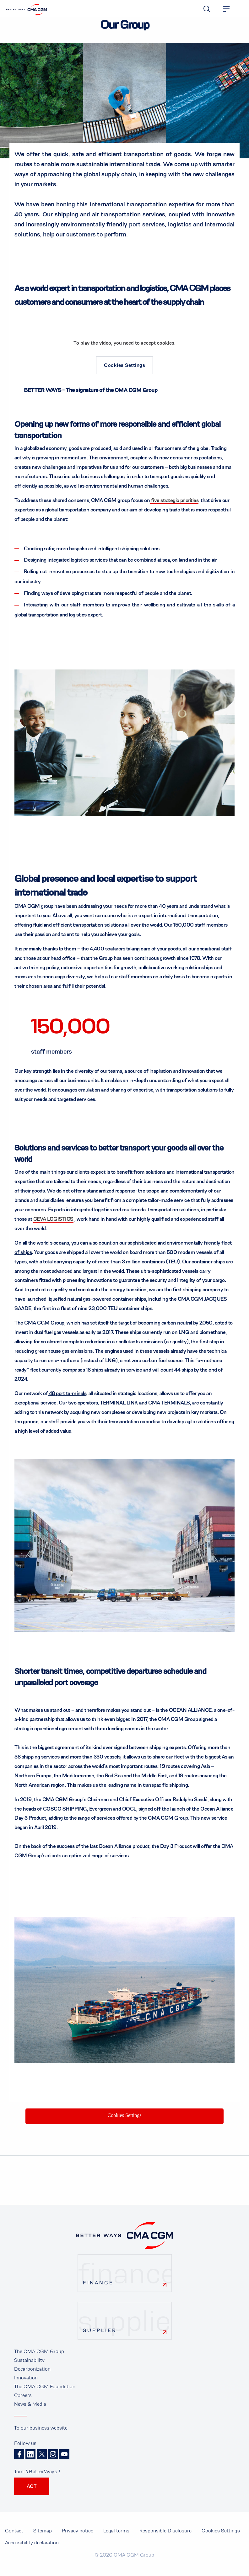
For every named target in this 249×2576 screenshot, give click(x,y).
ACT (32, 2493)
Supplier (99, 2337)
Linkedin (30, 2462)
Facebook (19, 2462)
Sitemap (42, 2537)
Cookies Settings (124, 365)
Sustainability (29, 2367)
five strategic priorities (175, 500)
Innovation (26, 2384)
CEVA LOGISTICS (53, 1226)
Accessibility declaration (32, 2549)
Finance (98, 2289)
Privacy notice (77, 2537)
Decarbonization (32, 2375)
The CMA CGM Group (39, 2358)
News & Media (30, 2411)
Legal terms (116, 2537)
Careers (23, 2402)
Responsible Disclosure (165, 2537)
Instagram (53, 2462)
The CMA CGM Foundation (44, 2393)
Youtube (64, 2462)
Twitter (42, 2462)
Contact (14, 2537)
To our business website (41, 2434)
